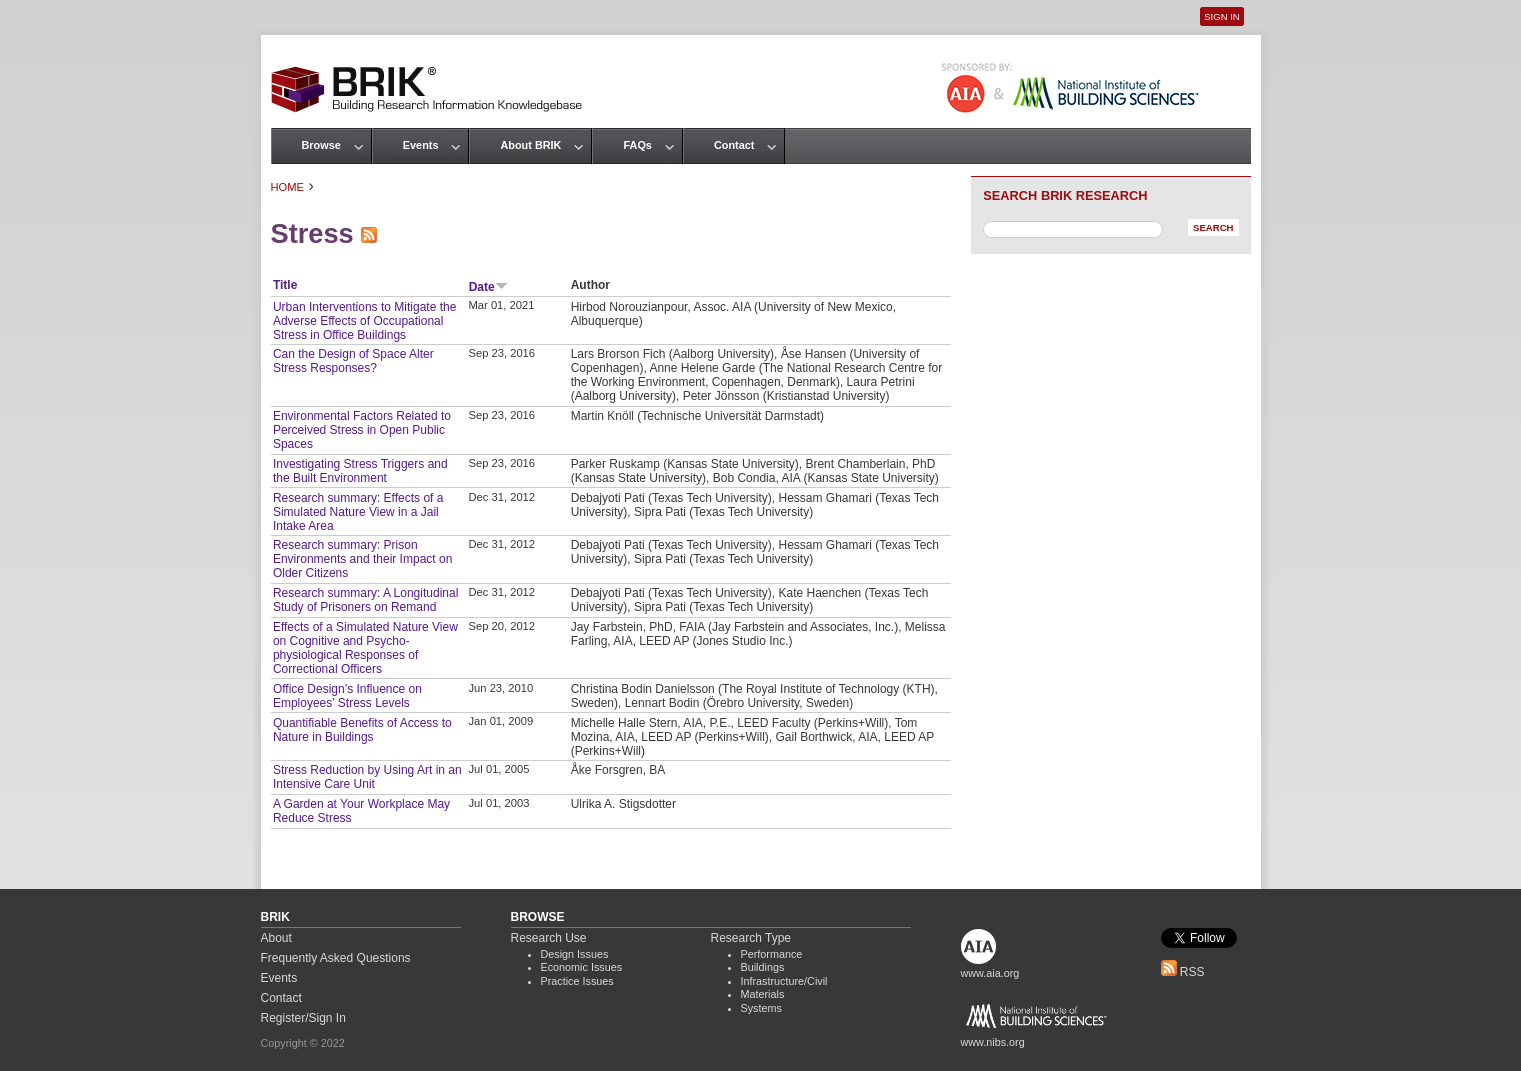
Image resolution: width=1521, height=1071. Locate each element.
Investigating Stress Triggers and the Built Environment (360, 471)
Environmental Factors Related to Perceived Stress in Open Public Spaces (362, 430)
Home (288, 187)
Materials (763, 994)
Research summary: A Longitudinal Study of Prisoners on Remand (365, 600)
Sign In (1221, 16)
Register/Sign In (303, 1018)
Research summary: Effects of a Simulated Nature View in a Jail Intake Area (358, 512)
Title (285, 285)
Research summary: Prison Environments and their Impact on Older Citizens (362, 559)
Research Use (549, 938)
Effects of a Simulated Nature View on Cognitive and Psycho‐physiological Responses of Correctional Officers (365, 648)
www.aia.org (990, 973)
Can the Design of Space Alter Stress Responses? (353, 361)
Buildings (763, 967)
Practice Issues (577, 981)
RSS (1183, 972)
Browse (321, 145)
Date (488, 287)
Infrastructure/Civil (784, 981)
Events (421, 145)
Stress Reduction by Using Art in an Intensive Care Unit (367, 777)
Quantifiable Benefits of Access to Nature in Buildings (362, 730)
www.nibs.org (993, 1042)
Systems (761, 1008)
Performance (772, 954)
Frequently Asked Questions (336, 958)
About (276, 938)
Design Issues (575, 954)
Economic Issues (582, 967)
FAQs (637, 145)
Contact (734, 145)
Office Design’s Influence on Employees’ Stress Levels (347, 696)
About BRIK (530, 145)
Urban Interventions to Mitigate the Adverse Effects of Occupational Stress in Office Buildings (364, 321)
